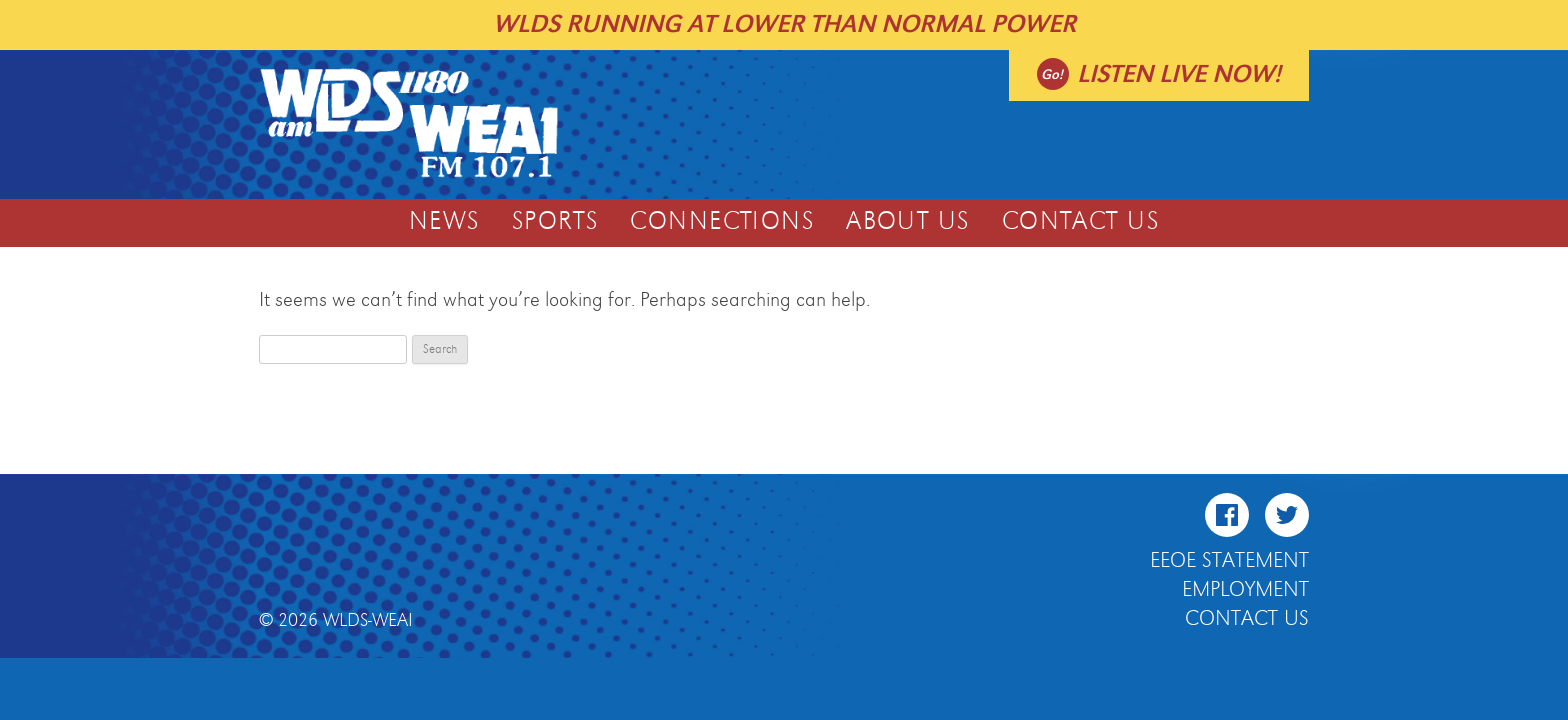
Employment (1245, 590)
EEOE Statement (1229, 561)
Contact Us (1080, 222)
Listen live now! (1179, 74)
